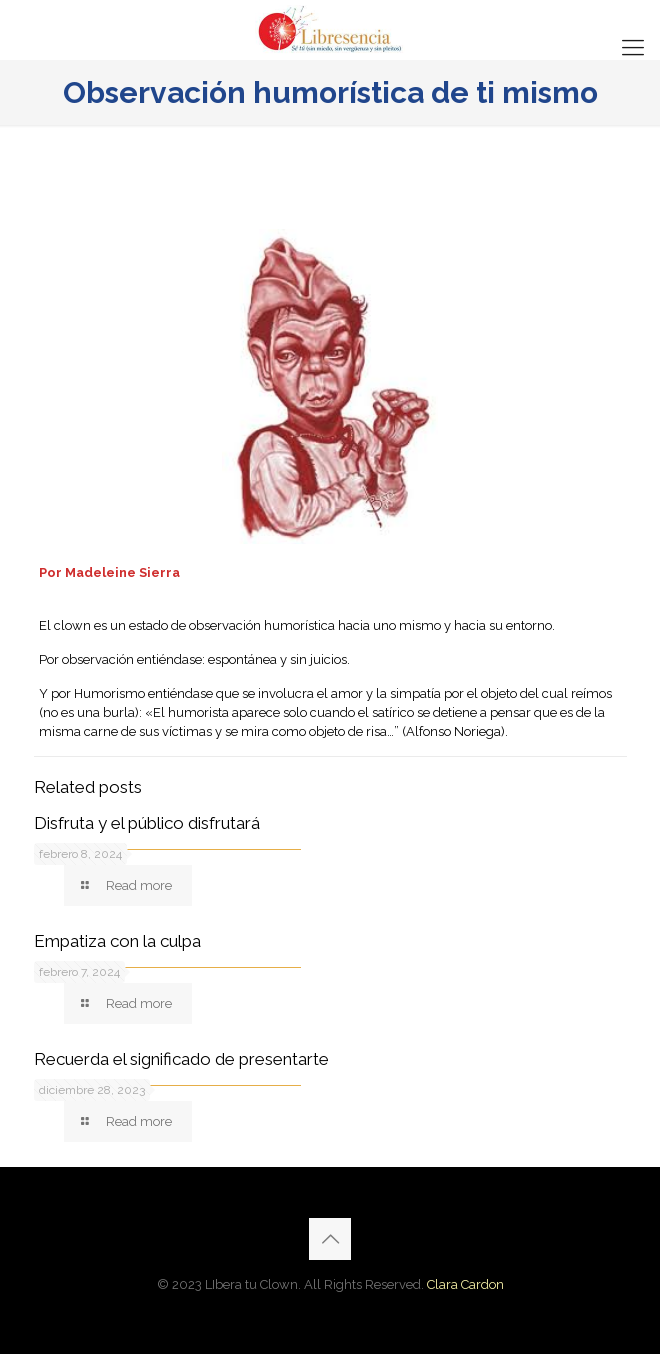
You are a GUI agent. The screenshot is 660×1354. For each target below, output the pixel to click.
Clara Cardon (465, 1284)
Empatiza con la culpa (117, 941)
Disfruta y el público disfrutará (147, 823)
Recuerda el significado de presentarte (181, 1059)
